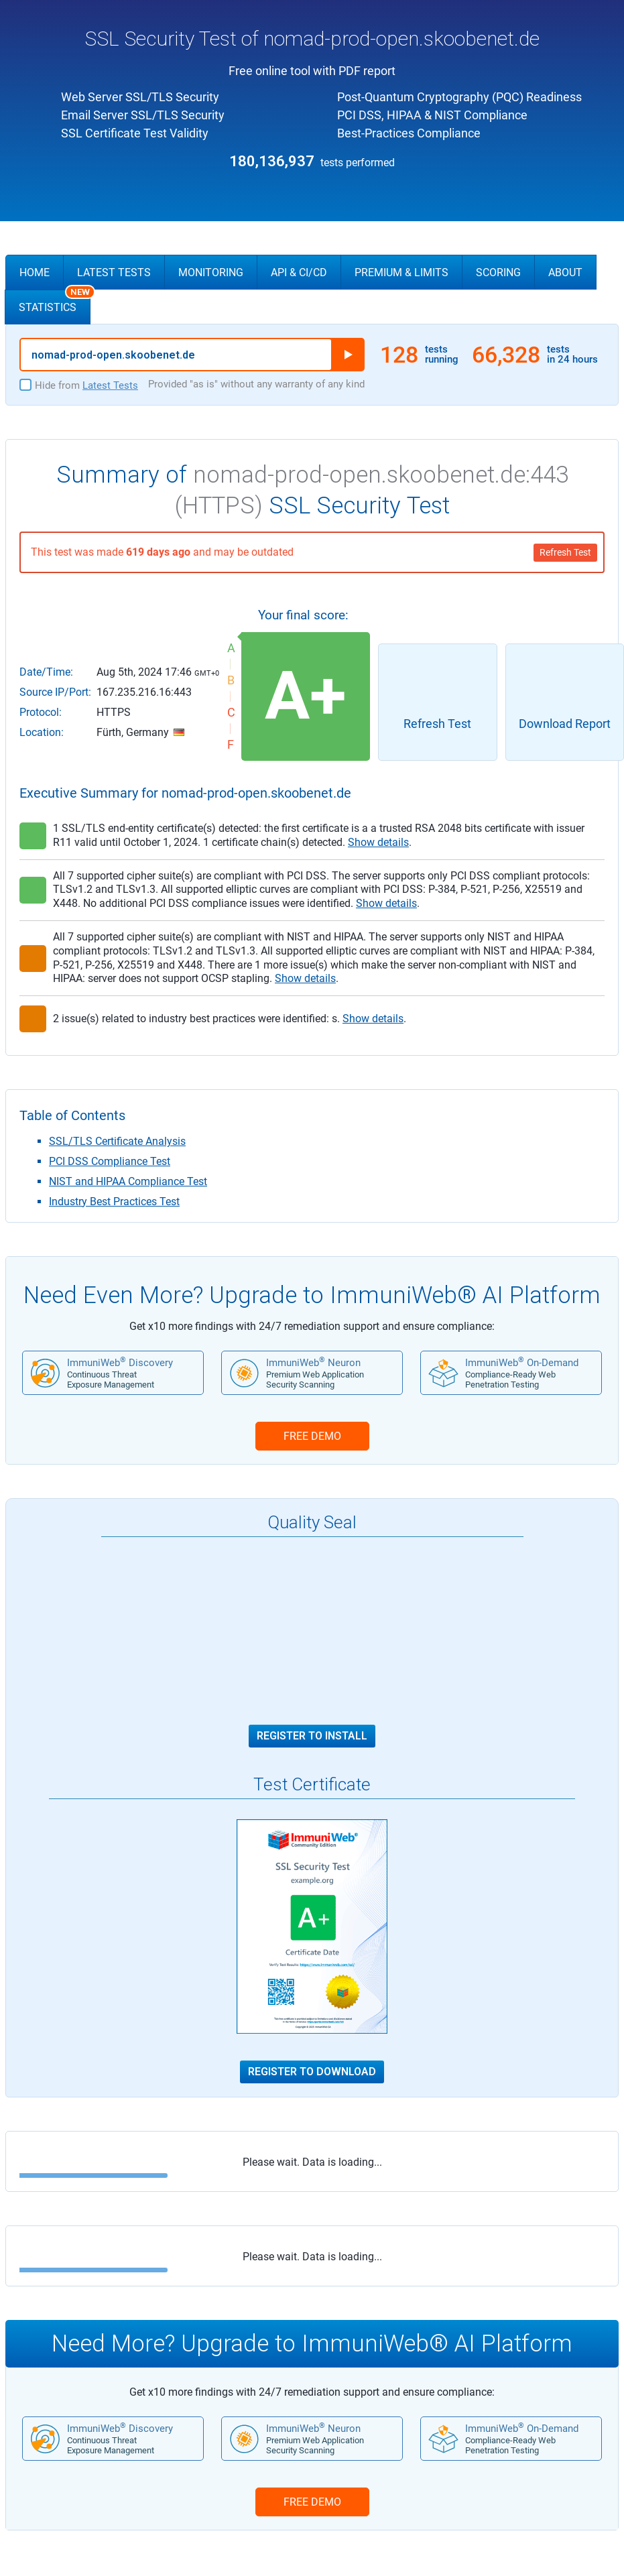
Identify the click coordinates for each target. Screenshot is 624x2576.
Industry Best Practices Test (114, 1201)
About (565, 272)
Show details (378, 842)
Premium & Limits (401, 272)
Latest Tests (114, 272)
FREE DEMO (312, 1436)
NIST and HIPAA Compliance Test (128, 1181)
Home (34, 272)
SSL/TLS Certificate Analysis (117, 1141)
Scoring (498, 272)
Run (347, 354)
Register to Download (312, 2072)
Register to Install (312, 1736)
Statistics (54, 302)
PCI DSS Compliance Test (109, 1161)
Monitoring (210, 272)
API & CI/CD (299, 272)
